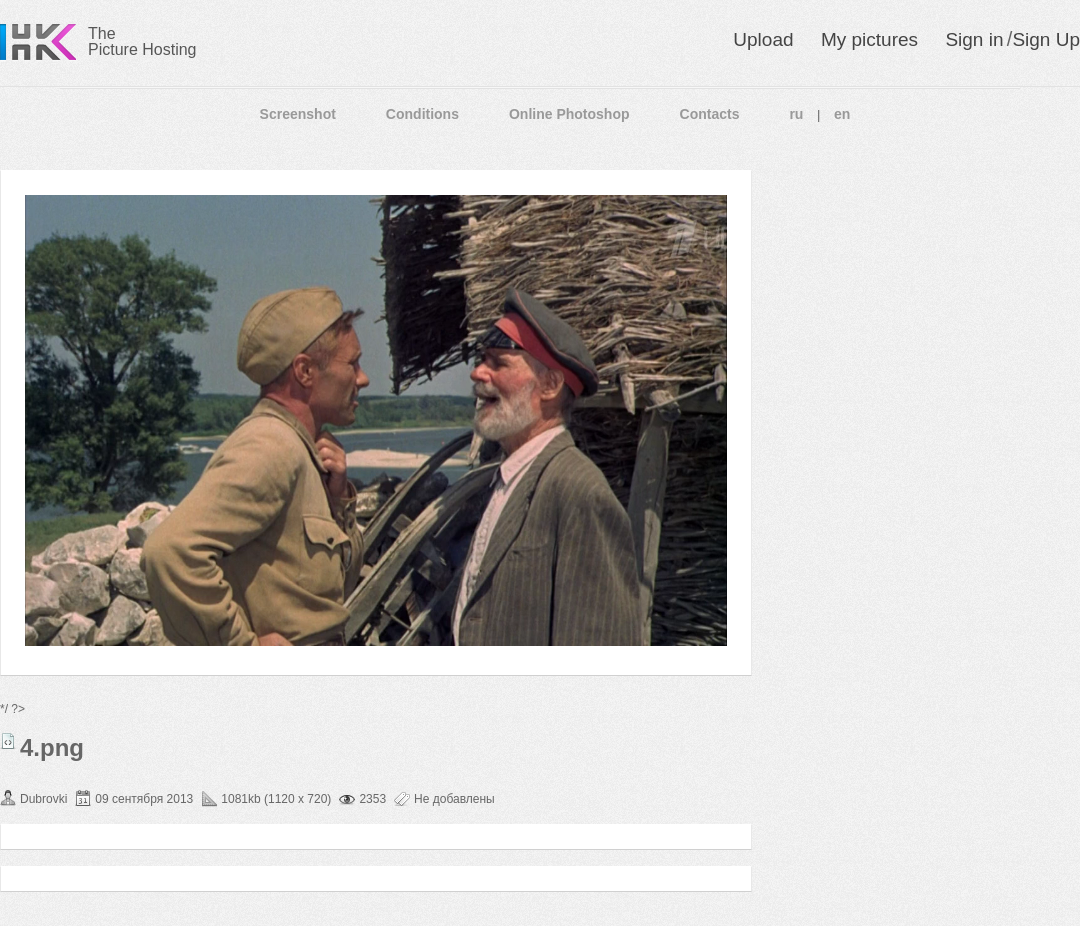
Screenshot (298, 114)
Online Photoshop (569, 114)
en (842, 114)
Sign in (974, 39)
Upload (763, 39)
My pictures (869, 39)
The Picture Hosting (142, 41)
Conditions (422, 114)
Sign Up (1046, 39)
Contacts (710, 114)
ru (796, 114)
